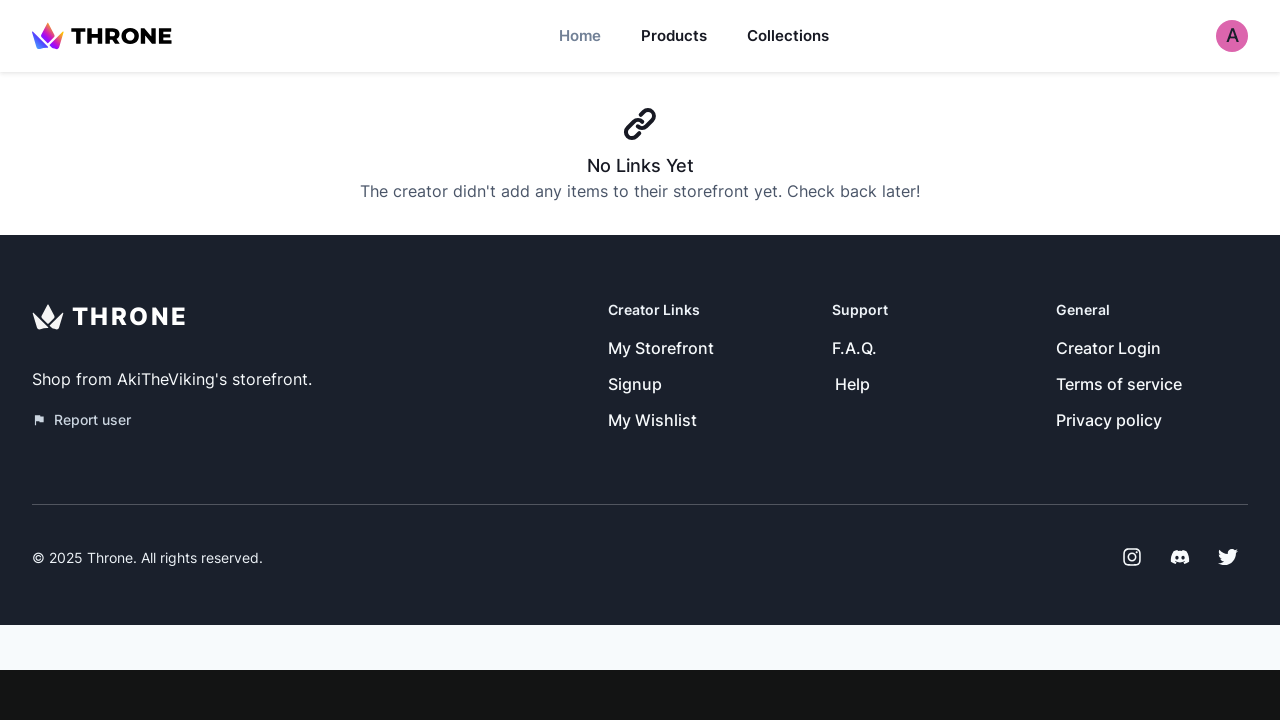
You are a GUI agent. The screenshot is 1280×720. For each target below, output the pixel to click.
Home (580, 35)
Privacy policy (1109, 420)
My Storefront (661, 348)
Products (674, 35)
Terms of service (1119, 384)
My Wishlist (652, 420)
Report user (81, 419)
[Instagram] (1132, 557)
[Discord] (1180, 557)
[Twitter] (1228, 557)
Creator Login (1108, 348)
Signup (635, 384)
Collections (788, 35)
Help (852, 384)
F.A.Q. (854, 348)
